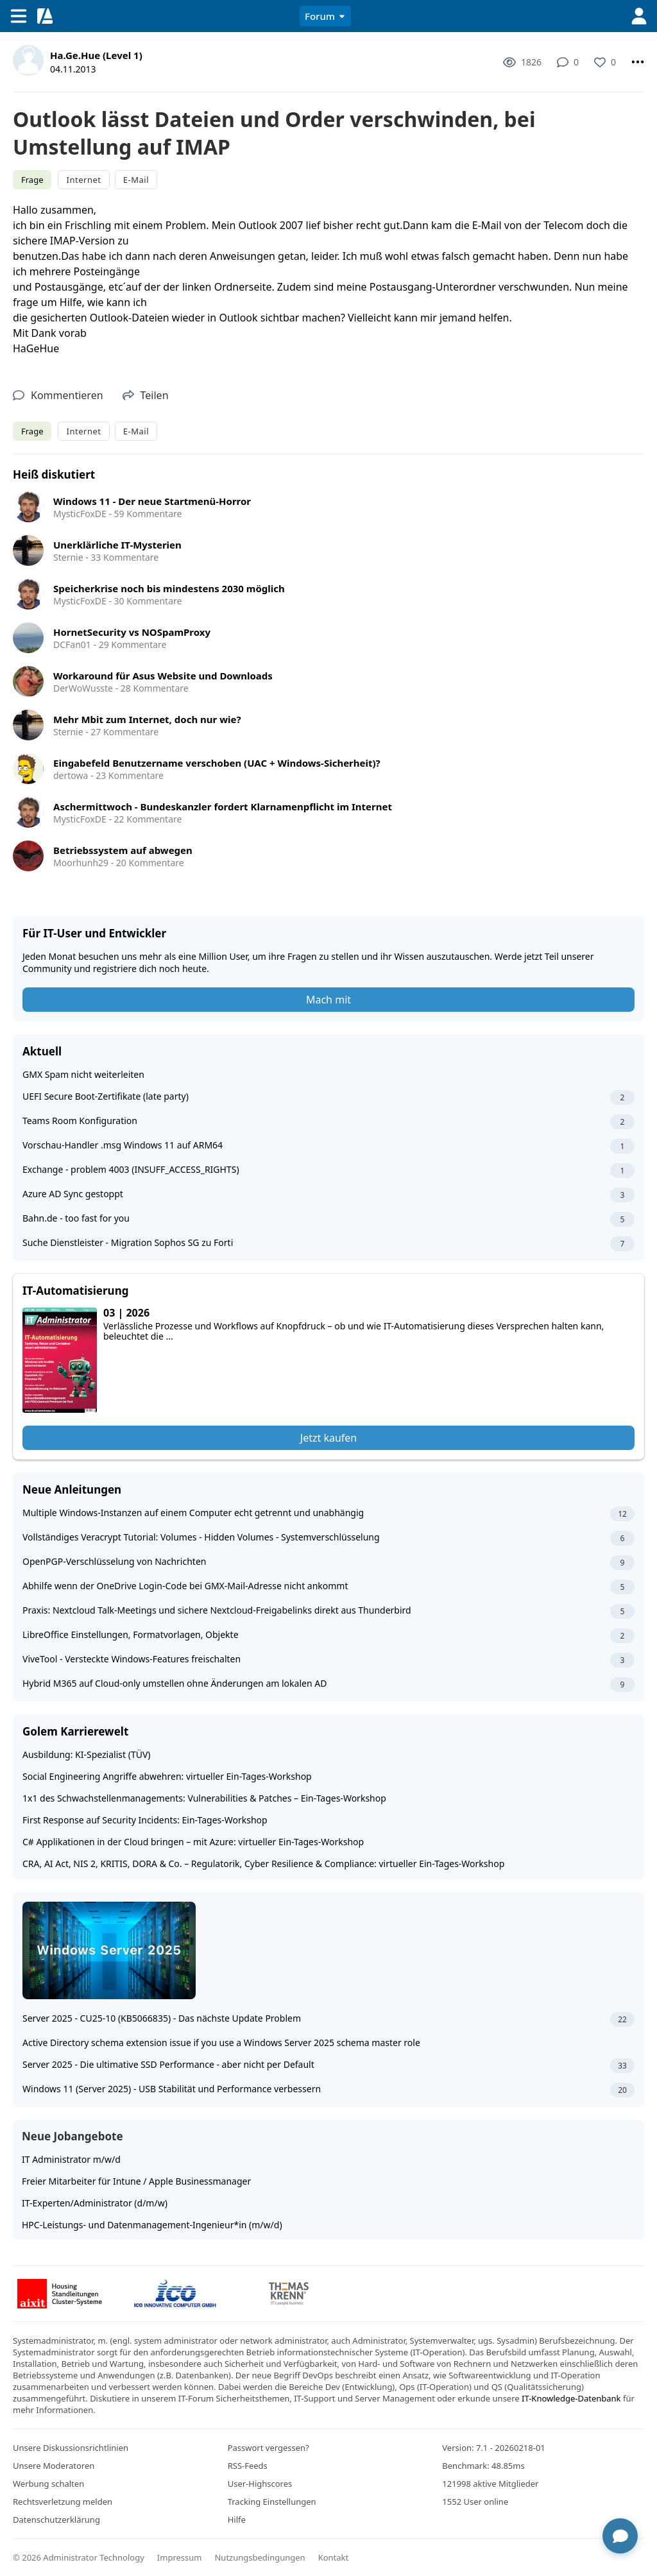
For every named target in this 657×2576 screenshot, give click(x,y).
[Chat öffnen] (620, 2536)
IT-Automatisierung (75, 1290)
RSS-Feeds (248, 2465)
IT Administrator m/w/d (71, 2159)
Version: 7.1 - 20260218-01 (493, 2447)
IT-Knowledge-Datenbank (571, 2398)
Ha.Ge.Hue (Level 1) (96, 55)
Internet (83, 179)
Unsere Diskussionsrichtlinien (70, 2447)
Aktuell (42, 1051)
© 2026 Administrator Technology (78, 2557)
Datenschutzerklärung (56, 2519)
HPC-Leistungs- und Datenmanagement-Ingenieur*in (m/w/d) (152, 2225)
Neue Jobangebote (72, 2136)
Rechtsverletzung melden (62, 2501)
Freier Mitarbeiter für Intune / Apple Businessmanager (136, 2181)
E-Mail (136, 179)
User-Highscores (260, 2483)
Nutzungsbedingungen (259, 2557)
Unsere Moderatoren (53, 2465)
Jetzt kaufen (328, 1438)
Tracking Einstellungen (272, 2501)
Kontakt (333, 2557)
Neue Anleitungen (71, 1489)
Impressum (179, 2557)
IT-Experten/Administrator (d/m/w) (94, 2203)
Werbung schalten (48, 2483)
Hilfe (237, 2519)
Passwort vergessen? (268, 2447)
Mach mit (328, 1000)
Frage (32, 179)
